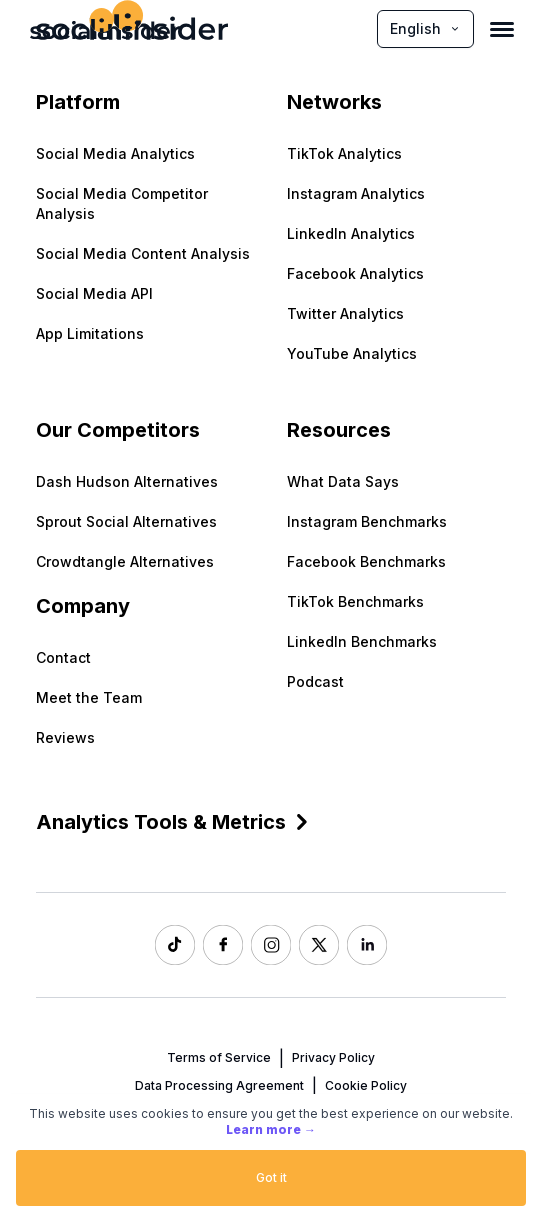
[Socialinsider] (105, 28)
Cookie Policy (366, 1085)
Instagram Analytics (356, 193)
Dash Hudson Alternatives (127, 481)
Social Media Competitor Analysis (122, 203)
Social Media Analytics (115, 153)
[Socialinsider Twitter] (319, 945)
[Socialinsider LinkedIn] (367, 945)
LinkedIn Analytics (351, 233)
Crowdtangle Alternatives (125, 561)
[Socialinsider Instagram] (271, 945)
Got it (271, 1177)
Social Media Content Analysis (143, 253)
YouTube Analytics (352, 353)
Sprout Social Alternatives (126, 521)
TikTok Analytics (344, 153)
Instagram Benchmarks (367, 521)
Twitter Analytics (345, 313)
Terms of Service (219, 1057)
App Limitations (90, 333)
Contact (63, 657)
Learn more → (271, 1129)
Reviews (65, 737)
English (425, 28)
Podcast (315, 681)
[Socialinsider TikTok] (175, 945)
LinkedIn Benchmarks (362, 641)
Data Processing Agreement (219, 1085)
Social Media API (94, 293)
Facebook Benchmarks (366, 561)
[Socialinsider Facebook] (223, 945)
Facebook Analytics (355, 273)
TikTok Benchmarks (355, 601)
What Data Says (343, 481)
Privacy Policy (333, 1057)
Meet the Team (89, 697)
